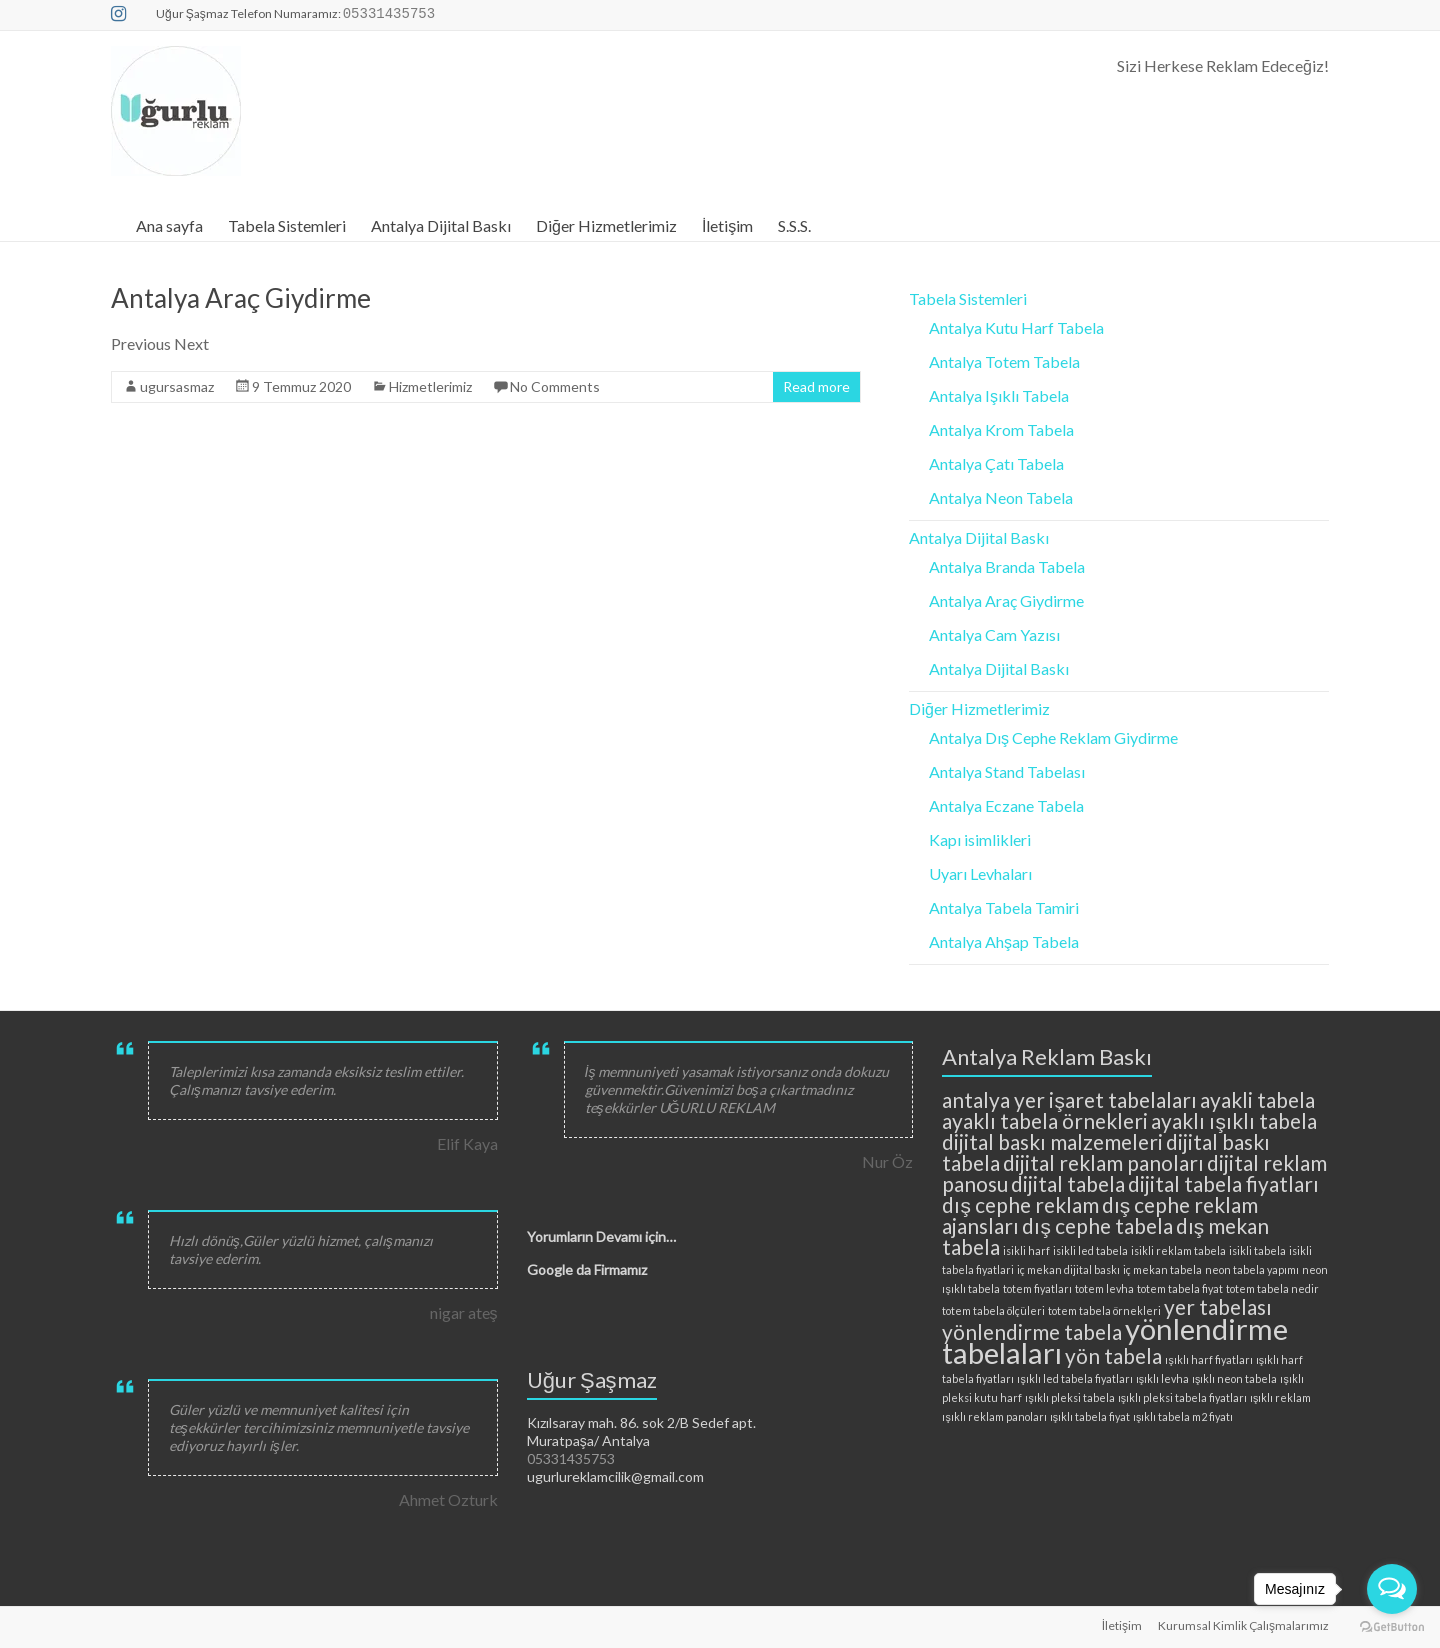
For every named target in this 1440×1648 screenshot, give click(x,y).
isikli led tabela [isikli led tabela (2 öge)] (1090, 1250)
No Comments (555, 386)
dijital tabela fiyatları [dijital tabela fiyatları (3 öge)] (1223, 1183)
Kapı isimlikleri (980, 839)
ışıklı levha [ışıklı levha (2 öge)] (1162, 1378)
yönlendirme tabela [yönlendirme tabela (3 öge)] (1032, 1331)
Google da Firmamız (587, 1269)
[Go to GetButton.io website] (1392, 1627)
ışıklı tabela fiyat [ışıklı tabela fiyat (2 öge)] (1090, 1416)
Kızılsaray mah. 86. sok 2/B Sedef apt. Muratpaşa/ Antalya (641, 1431)
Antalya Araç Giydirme (241, 298)
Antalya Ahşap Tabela (1004, 941)
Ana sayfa (169, 225)
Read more (816, 386)
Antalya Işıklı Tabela (999, 395)
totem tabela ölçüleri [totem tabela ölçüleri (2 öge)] (993, 1310)
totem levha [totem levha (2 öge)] (1104, 1288)
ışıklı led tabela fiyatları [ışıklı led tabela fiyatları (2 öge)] (1074, 1378)
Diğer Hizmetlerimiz (606, 225)
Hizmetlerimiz (430, 386)
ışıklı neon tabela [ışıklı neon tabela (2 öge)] (1234, 1378)
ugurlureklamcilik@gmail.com (615, 1476)
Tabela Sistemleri (287, 225)
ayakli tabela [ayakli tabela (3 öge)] (1257, 1099)
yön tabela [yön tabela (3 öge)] (1113, 1355)
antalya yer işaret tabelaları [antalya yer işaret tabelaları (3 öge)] (1069, 1099)
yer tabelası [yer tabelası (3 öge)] (1218, 1306)
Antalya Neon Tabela (1001, 497)
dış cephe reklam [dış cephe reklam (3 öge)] (1020, 1204)
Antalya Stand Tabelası (1007, 771)
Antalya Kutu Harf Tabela (1016, 327)
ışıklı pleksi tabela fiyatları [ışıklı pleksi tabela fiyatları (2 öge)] (1182, 1397)
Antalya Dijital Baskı (441, 225)
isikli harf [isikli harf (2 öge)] (1026, 1250)
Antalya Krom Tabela (1001, 429)
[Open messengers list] (1392, 1589)
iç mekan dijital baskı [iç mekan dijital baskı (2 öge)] (1068, 1269)
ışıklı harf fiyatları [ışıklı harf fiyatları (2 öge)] (1208, 1359)
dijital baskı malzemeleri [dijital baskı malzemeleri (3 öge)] (1052, 1141)
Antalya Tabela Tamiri (1004, 907)
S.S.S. (794, 225)
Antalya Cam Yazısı (994, 634)
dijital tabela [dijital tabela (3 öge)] (1068, 1183)
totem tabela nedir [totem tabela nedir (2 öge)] (1272, 1288)
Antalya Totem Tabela (1004, 361)
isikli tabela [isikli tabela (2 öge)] (1257, 1250)
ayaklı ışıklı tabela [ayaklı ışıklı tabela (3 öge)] (1233, 1120)
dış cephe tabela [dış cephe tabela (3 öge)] (1097, 1225)
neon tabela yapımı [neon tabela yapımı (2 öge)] (1252, 1269)
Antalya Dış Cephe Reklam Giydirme (1053, 737)
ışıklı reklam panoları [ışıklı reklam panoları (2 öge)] (994, 1416)
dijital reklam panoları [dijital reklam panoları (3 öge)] (1103, 1162)
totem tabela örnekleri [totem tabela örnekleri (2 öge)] (1104, 1310)
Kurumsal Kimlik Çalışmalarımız (1243, 1625)
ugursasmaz (177, 386)
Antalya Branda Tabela (1007, 566)
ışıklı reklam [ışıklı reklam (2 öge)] (1280, 1397)
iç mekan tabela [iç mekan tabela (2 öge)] (1162, 1269)
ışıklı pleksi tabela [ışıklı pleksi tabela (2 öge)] (1069, 1397)
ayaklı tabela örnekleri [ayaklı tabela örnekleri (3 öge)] (1045, 1120)
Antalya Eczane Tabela (1006, 805)
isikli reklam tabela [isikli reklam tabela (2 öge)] (1178, 1250)
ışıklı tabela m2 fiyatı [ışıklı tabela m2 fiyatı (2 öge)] (1183, 1416)
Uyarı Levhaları (980, 873)
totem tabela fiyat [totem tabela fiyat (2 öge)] (1180, 1288)
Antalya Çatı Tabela (996, 463)
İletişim (727, 225)
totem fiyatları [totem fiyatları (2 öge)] (1037, 1288)
